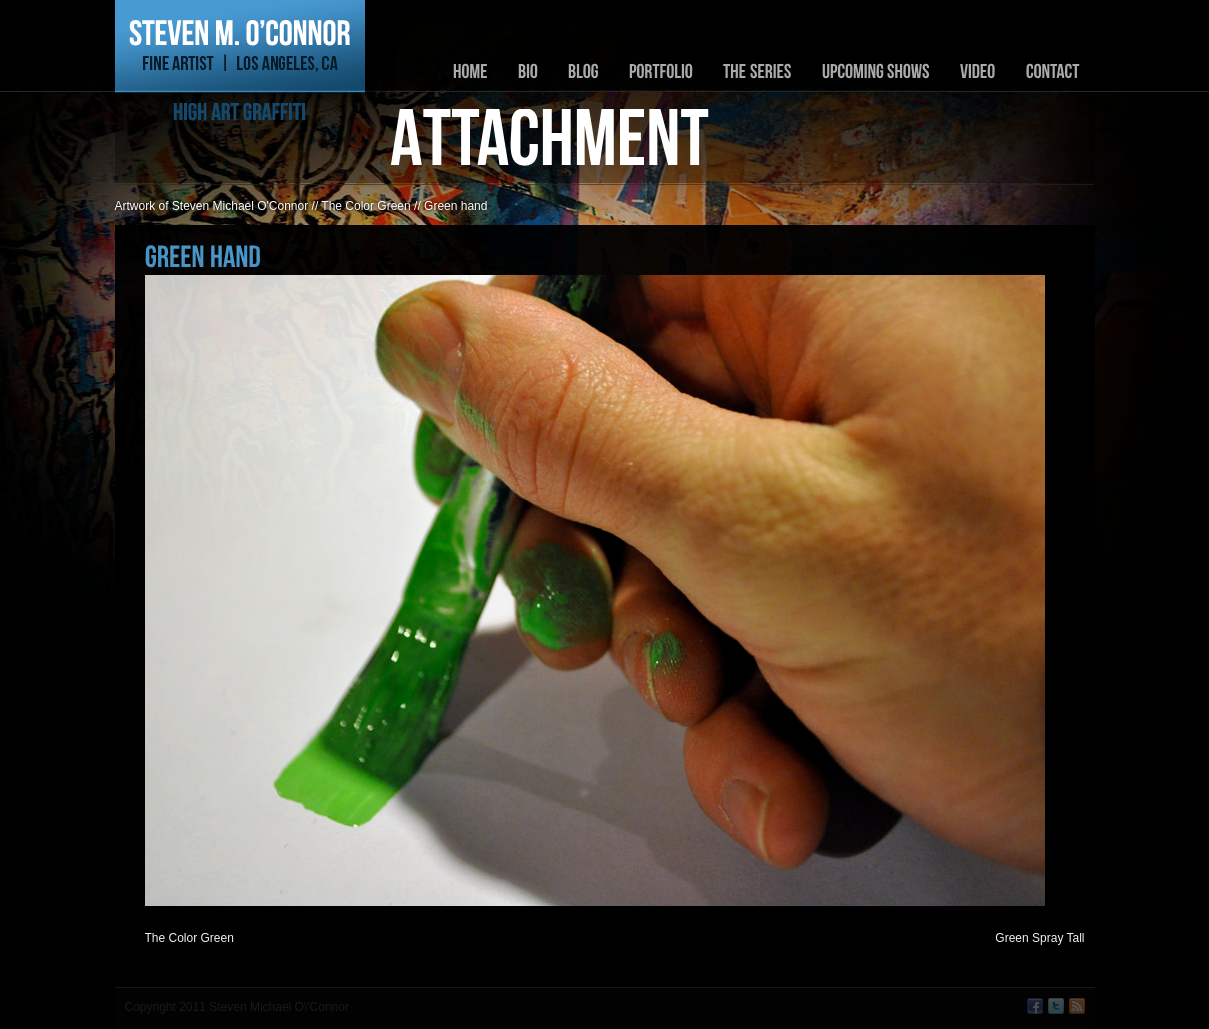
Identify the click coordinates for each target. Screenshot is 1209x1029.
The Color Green (365, 206)
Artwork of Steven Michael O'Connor (212, 206)
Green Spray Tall (1039, 938)
